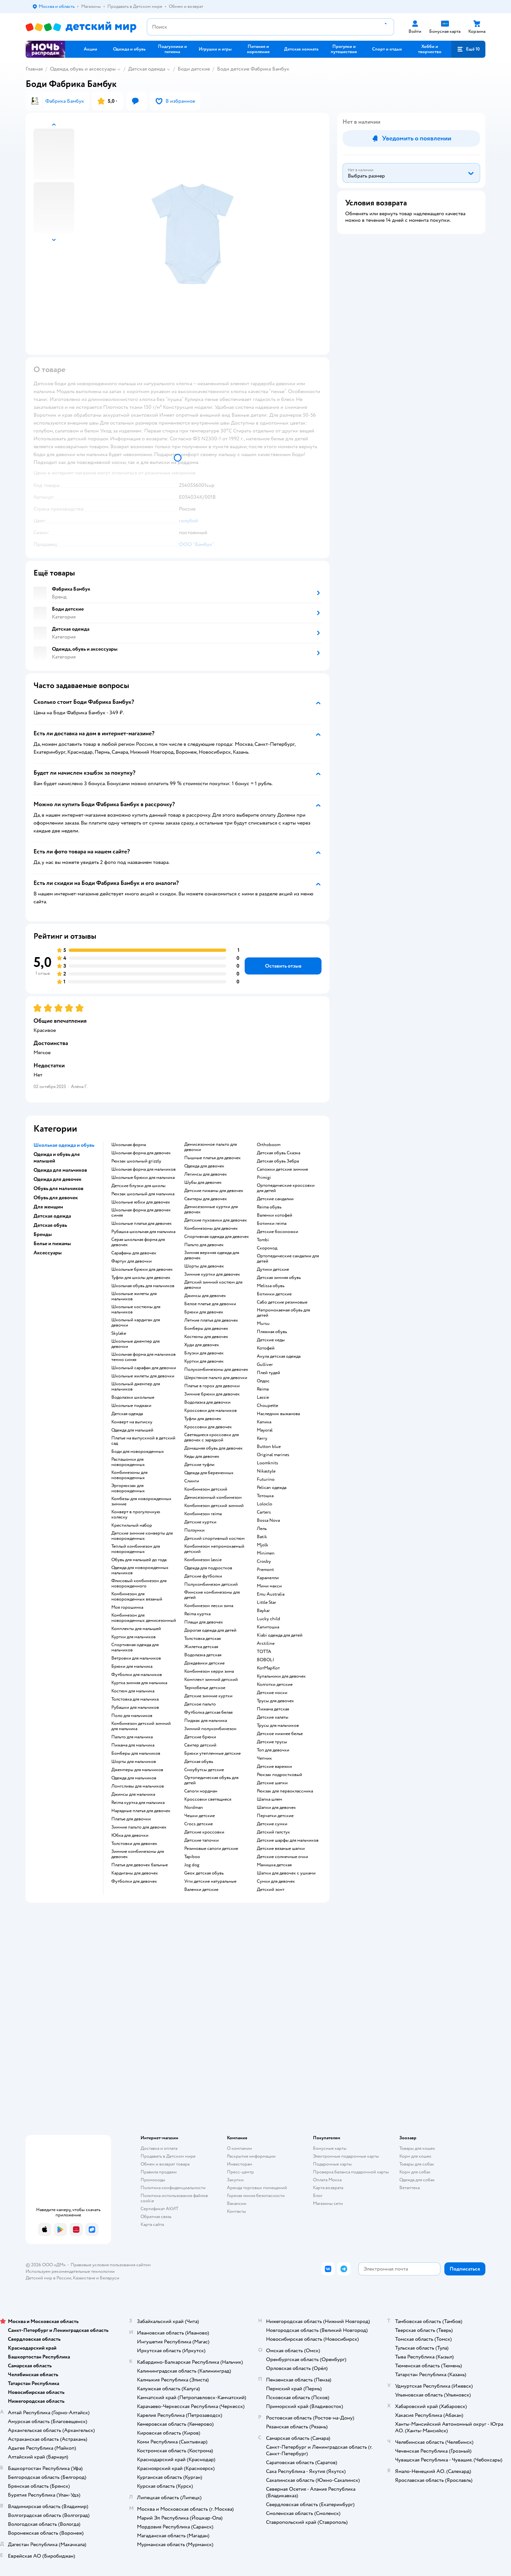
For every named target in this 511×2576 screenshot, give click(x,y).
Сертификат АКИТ (159, 2208)
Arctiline (266, 1643)
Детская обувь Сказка (278, 1153)
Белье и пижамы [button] (52, 1243)
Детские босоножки (277, 1231)
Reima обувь (269, 1207)
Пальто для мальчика (132, 1737)
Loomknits (267, 1463)
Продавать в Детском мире (168, 2156)
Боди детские (194, 69)
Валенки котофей (274, 1215)
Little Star (266, 1602)
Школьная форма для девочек (141, 1153)
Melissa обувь (270, 1285)
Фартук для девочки (131, 1261)
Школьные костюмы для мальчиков (135, 1309)
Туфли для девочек (202, 1418)
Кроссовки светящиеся (207, 1799)
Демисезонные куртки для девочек (211, 1209)
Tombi (263, 1240)
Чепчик (264, 1758)
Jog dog (191, 1865)
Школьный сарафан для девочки (143, 1368)
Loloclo (264, 1504)
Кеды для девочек (201, 1456)
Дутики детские (273, 1269)
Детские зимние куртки (208, 1696)
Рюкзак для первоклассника (285, 1791)
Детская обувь (198, 1761)
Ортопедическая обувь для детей (211, 1780)
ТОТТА (264, 1651)
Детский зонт (270, 1889)
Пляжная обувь (272, 1331)
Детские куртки (200, 1522)
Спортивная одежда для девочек (216, 1236)
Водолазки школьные (132, 1397)
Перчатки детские (275, 1815)
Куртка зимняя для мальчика (139, 1683)
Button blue (269, 1446)
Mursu (263, 1323)
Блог (317, 2195)
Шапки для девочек (276, 1807)
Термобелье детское (204, 1687)
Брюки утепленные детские (212, 1753)
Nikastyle (266, 1471)
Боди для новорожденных (137, 1451)
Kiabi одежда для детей (279, 1635)
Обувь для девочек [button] (55, 1197)
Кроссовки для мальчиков (210, 1410)
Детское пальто (200, 1704)
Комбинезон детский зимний (214, 1505)
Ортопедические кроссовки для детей (286, 1188)
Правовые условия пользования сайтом (111, 2265)
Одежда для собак (417, 2180)
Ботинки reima (271, 1223)
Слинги (191, 1481)
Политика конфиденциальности (173, 2187)
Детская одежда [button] (52, 1216)
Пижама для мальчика (132, 1745)
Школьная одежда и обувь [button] (63, 1145)
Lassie (263, 1397)
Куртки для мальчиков (133, 1637)
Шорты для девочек (204, 1266)
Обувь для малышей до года (139, 1559)
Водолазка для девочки (207, 1402)
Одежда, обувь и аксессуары (83, 69)
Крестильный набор (131, 1525)
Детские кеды (271, 1340)
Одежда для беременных (208, 1473)
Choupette (267, 1405)
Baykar (263, 1610)
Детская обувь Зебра (278, 1161)
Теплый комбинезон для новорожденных (135, 1549)
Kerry (262, 1438)
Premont (265, 1569)
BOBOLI (265, 1660)
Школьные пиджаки (131, 1405)
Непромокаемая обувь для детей (283, 1313)
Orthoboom (268, 1144)
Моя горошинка (127, 1607)
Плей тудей (268, 1372)
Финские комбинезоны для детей (212, 1595)
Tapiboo (192, 1856)
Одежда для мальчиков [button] (60, 1170)
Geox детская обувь (204, 1873)
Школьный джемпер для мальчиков (135, 1386)
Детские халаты (272, 1717)
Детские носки (272, 1692)
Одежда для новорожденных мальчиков (139, 1570)
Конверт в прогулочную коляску (135, 1514)
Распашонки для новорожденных (128, 1462)
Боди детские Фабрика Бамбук (253, 69)
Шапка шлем (269, 1799)
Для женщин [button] (48, 1207)
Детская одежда (146, 69)
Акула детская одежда (278, 1356)
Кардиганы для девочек (134, 1873)
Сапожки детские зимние (282, 1169)
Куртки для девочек (204, 1361)
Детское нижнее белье (280, 1733)
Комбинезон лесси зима (208, 1605)
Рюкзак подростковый (279, 1774)
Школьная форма (128, 1144)
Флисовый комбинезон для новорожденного (139, 1583)
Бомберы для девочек (206, 1328)
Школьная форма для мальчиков (143, 1169)
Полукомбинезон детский (211, 1584)
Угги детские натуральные (210, 1881)
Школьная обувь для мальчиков (142, 1285)
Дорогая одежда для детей (210, 1630)
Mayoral (265, 1430)
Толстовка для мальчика (135, 1699)
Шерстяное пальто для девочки (215, 1377)
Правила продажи (159, 2172)
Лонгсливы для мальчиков (137, 1786)
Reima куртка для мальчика (138, 1802)
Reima (263, 1389)
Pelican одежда (271, 1487)
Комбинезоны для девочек (211, 1228)
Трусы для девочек (275, 1701)
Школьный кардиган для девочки (135, 1322)
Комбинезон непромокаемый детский (214, 1549)
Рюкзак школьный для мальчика (142, 1194)
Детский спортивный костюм (214, 1538)
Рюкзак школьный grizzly (136, 1161)
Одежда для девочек (204, 1166)
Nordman (193, 1807)
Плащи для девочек (203, 1622)
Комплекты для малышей (136, 1628)
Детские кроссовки (204, 1832)
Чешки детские (199, 1815)
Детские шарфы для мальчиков (288, 1840)
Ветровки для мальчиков (136, 1658)
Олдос (263, 1381)
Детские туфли (199, 1464)
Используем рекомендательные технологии (70, 2271)
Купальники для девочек (281, 1676)
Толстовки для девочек (134, 1843)
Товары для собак (416, 2164)
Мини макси (269, 1586)
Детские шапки (272, 1783)
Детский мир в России (48, 2278)
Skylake (118, 1333)
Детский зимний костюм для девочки (213, 1285)
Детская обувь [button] (50, 1225)
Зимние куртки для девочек (212, 1274)
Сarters (264, 1512)
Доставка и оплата (159, 2148)
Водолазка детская (202, 1655)
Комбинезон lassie (203, 1559)
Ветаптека (409, 2187)
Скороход (267, 1248)
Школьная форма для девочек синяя (141, 1212)
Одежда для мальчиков (133, 1778)
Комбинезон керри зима (209, 1671)
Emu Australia (270, 1594)
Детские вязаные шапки (281, 1848)
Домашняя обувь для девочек (213, 1448)
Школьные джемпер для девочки (135, 1344)
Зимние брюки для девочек (212, 1394)
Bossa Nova (268, 1520)
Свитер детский (200, 1745)
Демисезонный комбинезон (213, 1497)
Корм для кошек (415, 2156)
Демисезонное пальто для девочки (210, 1147)
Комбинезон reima (203, 1514)
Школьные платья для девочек (141, 1223)
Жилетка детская (201, 1646)
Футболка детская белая (208, 1712)
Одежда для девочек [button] (57, 1179)
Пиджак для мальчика (205, 1720)
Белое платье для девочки (210, 1304)
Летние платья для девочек (211, 1320)
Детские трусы (272, 1742)
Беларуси (109, 2278)
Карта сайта (152, 2224)
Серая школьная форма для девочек (138, 1242)
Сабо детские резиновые (282, 1302)
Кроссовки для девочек (208, 1427)
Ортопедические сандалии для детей (288, 1258)
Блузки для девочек (204, 1353)
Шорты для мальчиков (133, 1761)
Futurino (266, 1479)
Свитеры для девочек (205, 1199)
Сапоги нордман (200, 1791)
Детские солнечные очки (282, 1856)
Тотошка (265, 1495)
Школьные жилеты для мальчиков (134, 1296)
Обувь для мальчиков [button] (58, 1188)
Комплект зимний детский (211, 1679)
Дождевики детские (204, 1663)
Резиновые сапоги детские (211, 1848)
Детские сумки (272, 1824)
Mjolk (262, 1545)
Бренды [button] (42, 1234)
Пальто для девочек (204, 1244)
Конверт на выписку (131, 1422)
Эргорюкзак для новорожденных (128, 1488)
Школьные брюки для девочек (142, 1269)
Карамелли (268, 1578)
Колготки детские (275, 1684)
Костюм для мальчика (132, 1691)
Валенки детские (201, 1889)
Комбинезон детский (205, 1489)
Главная (34, 69)
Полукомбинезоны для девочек (216, 1369)
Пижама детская (273, 1709)
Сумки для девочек (276, 1881)
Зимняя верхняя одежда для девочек (211, 1255)
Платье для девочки (131, 1819)
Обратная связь (156, 2216)
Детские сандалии (275, 1199)
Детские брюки (200, 1737)
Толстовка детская (202, 1638)
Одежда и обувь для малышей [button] (56, 1157)
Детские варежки (274, 1766)
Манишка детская (274, 1865)
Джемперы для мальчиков (137, 1769)
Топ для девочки (273, 1750)
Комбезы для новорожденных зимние (141, 1501)
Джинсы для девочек (205, 1295)
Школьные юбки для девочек (140, 1202)
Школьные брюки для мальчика (143, 1177)
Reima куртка (197, 1614)
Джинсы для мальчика (133, 1794)
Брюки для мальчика (131, 1666)
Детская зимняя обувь (279, 1277)
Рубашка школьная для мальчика (143, 1231)
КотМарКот (268, 1668)
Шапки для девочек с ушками (286, 1873)
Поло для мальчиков (131, 1715)
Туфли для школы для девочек (140, 1277)
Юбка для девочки (129, 1835)
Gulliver (265, 1364)
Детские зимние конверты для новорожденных (142, 1536)
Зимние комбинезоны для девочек (137, 1854)
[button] (468, 49)
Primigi (264, 1177)
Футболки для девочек (134, 1881)
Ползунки (194, 1530)
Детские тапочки (201, 1840)
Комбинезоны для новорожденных (129, 1475)
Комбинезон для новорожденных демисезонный (143, 1618)
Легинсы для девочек (205, 1174)
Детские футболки (203, 1576)
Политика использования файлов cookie (174, 2198)
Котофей (266, 1348)
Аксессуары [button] (47, 1252)
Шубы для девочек (203, 1182)
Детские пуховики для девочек (215, 1220)
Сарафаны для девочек (133, 1253)
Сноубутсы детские (204, 1769)
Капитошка (268, 1627)
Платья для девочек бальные (139, 1865)
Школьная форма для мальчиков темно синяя (143, 1357)
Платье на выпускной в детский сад (143, 1440)
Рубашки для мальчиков (135, 1707)
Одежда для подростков (208, 1568)
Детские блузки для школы (138, 1185)
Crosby (264, 1561)
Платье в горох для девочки (212, 1386)
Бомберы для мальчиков (135, 1753)
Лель (262, 1528)
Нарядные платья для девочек (140, 1810)
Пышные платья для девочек (212, 1158)
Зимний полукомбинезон (210, 1728)
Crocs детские (198, 1824)
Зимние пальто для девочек (139, 1827)
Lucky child (268, 1619)
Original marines (273, 1454)
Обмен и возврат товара (165, 2164)
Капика (264, 1422)
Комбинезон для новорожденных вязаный (136, 1596)
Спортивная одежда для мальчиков (135, 1647)
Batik (262, 1536)
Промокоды (153, 2180)
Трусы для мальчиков (278, 1725)
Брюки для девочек (203, 1312)
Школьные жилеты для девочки (142, 1376)
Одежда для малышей (132, 1430)
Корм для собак (415, 2172)
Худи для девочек (201, 1345)
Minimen (266, 1553)
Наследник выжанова (278, 1413)
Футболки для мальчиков (136, 1674)
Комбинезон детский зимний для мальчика (141, 1726)
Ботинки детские (274, 1294)
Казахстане (84, 2278)
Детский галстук (273, 1832)
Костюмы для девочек (206, 1336)
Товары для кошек (417, 2148)
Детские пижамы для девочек (213, 1190)
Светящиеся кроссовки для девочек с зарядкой (211, 1437)
